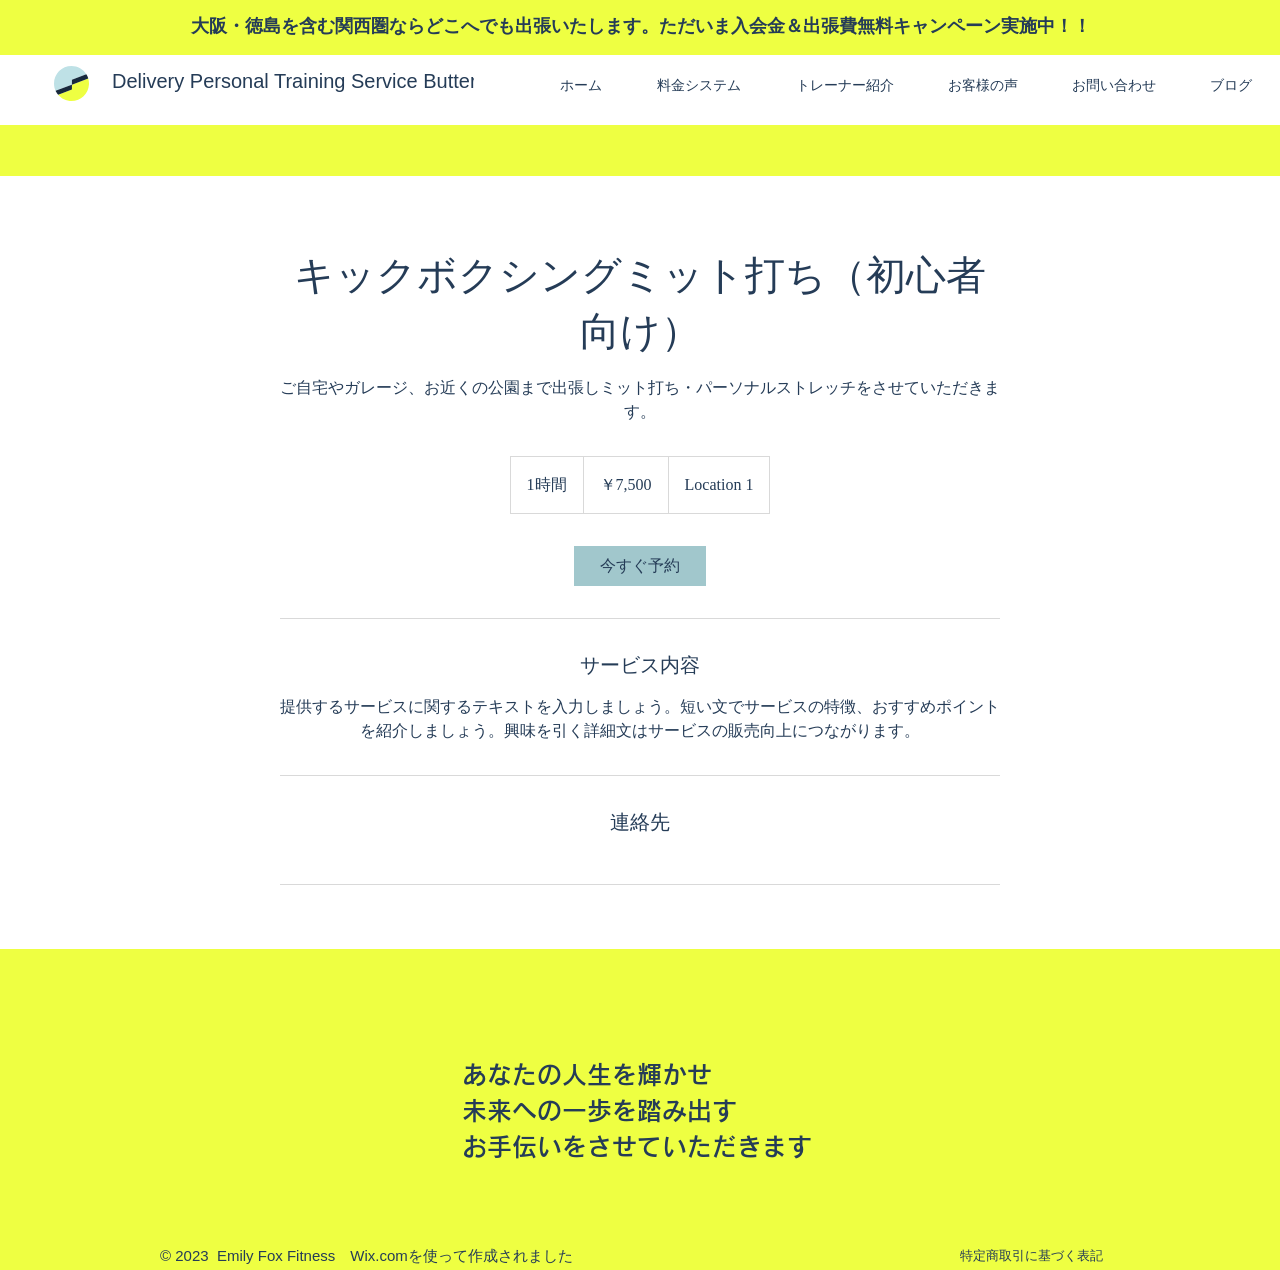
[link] (640, 566)
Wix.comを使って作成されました (461, 1255)
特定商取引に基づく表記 (1031, 1255)
